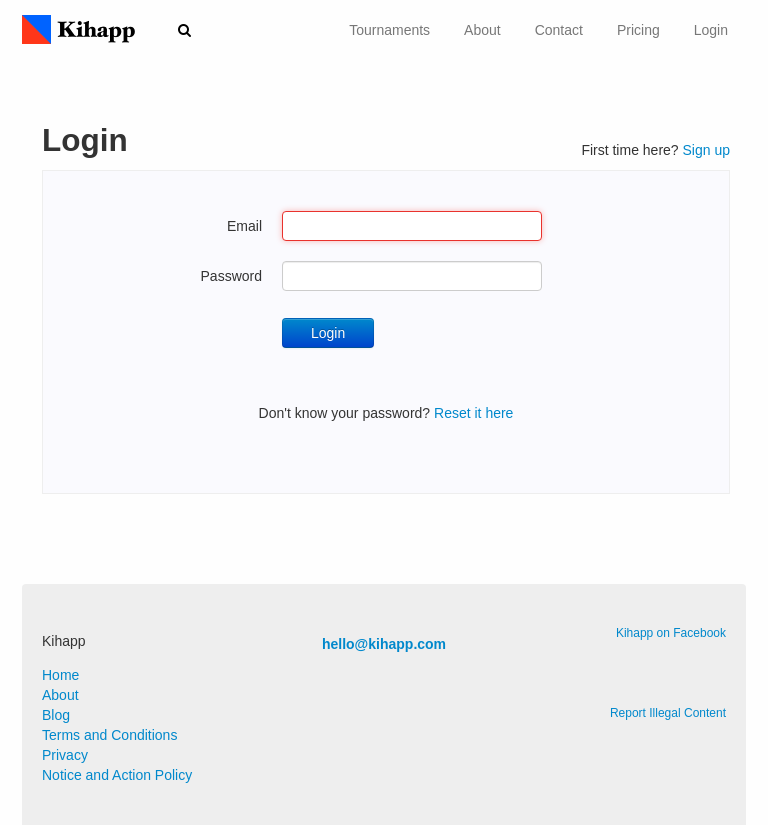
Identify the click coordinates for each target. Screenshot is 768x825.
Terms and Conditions (109, 735)
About (482, 30)
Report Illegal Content (668, 713)
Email (244, 226)
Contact (559, 30)
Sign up (706, 150)
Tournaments (389, 30)
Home (60, 675)
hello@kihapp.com (384, 644)
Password (231, 276)
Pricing (638, 30)
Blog (56, 715)
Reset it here (473, 413)
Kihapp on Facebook (671, 633)
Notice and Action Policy (117, 775)
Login (711, 30)
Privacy (65, 755)
